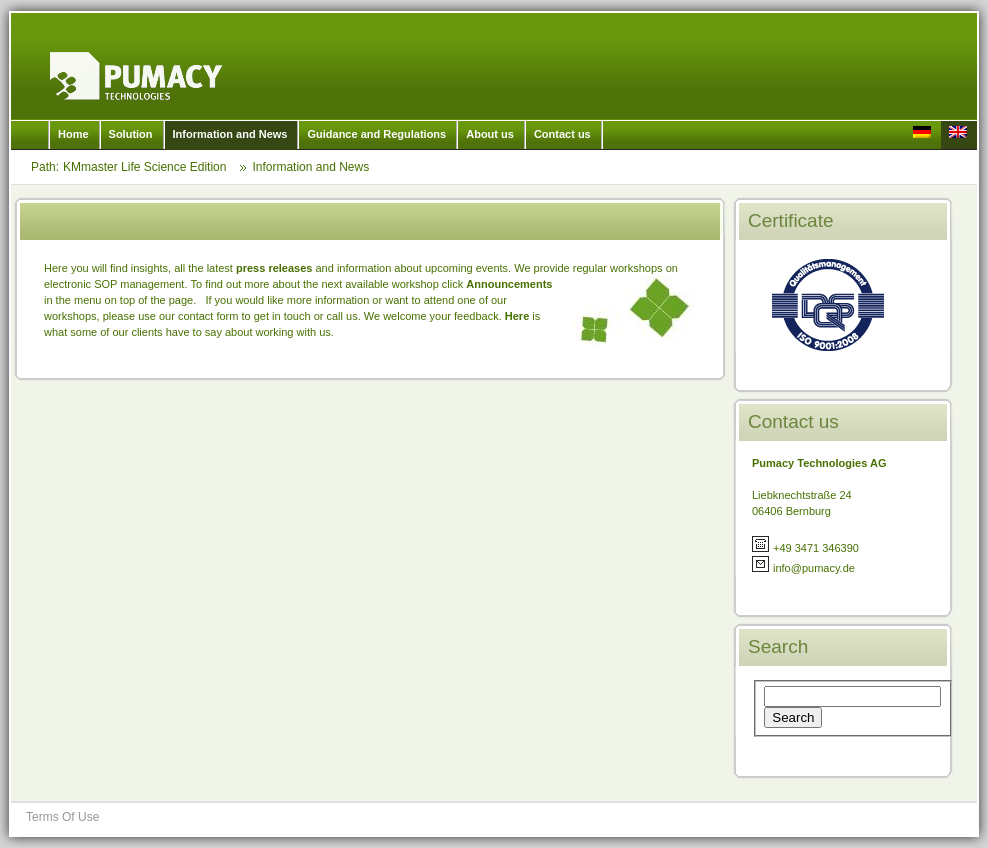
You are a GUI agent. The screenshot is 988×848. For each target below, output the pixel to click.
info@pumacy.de (814, 568)
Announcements (509, 284)
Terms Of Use (62, 817)
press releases (274, 268)
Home (73, 134)
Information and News (230, 134)
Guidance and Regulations (376, 134)
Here (519, 316)
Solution (131, 134)
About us (490, 134)
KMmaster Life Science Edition (136, 76)
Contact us (562, 134)
